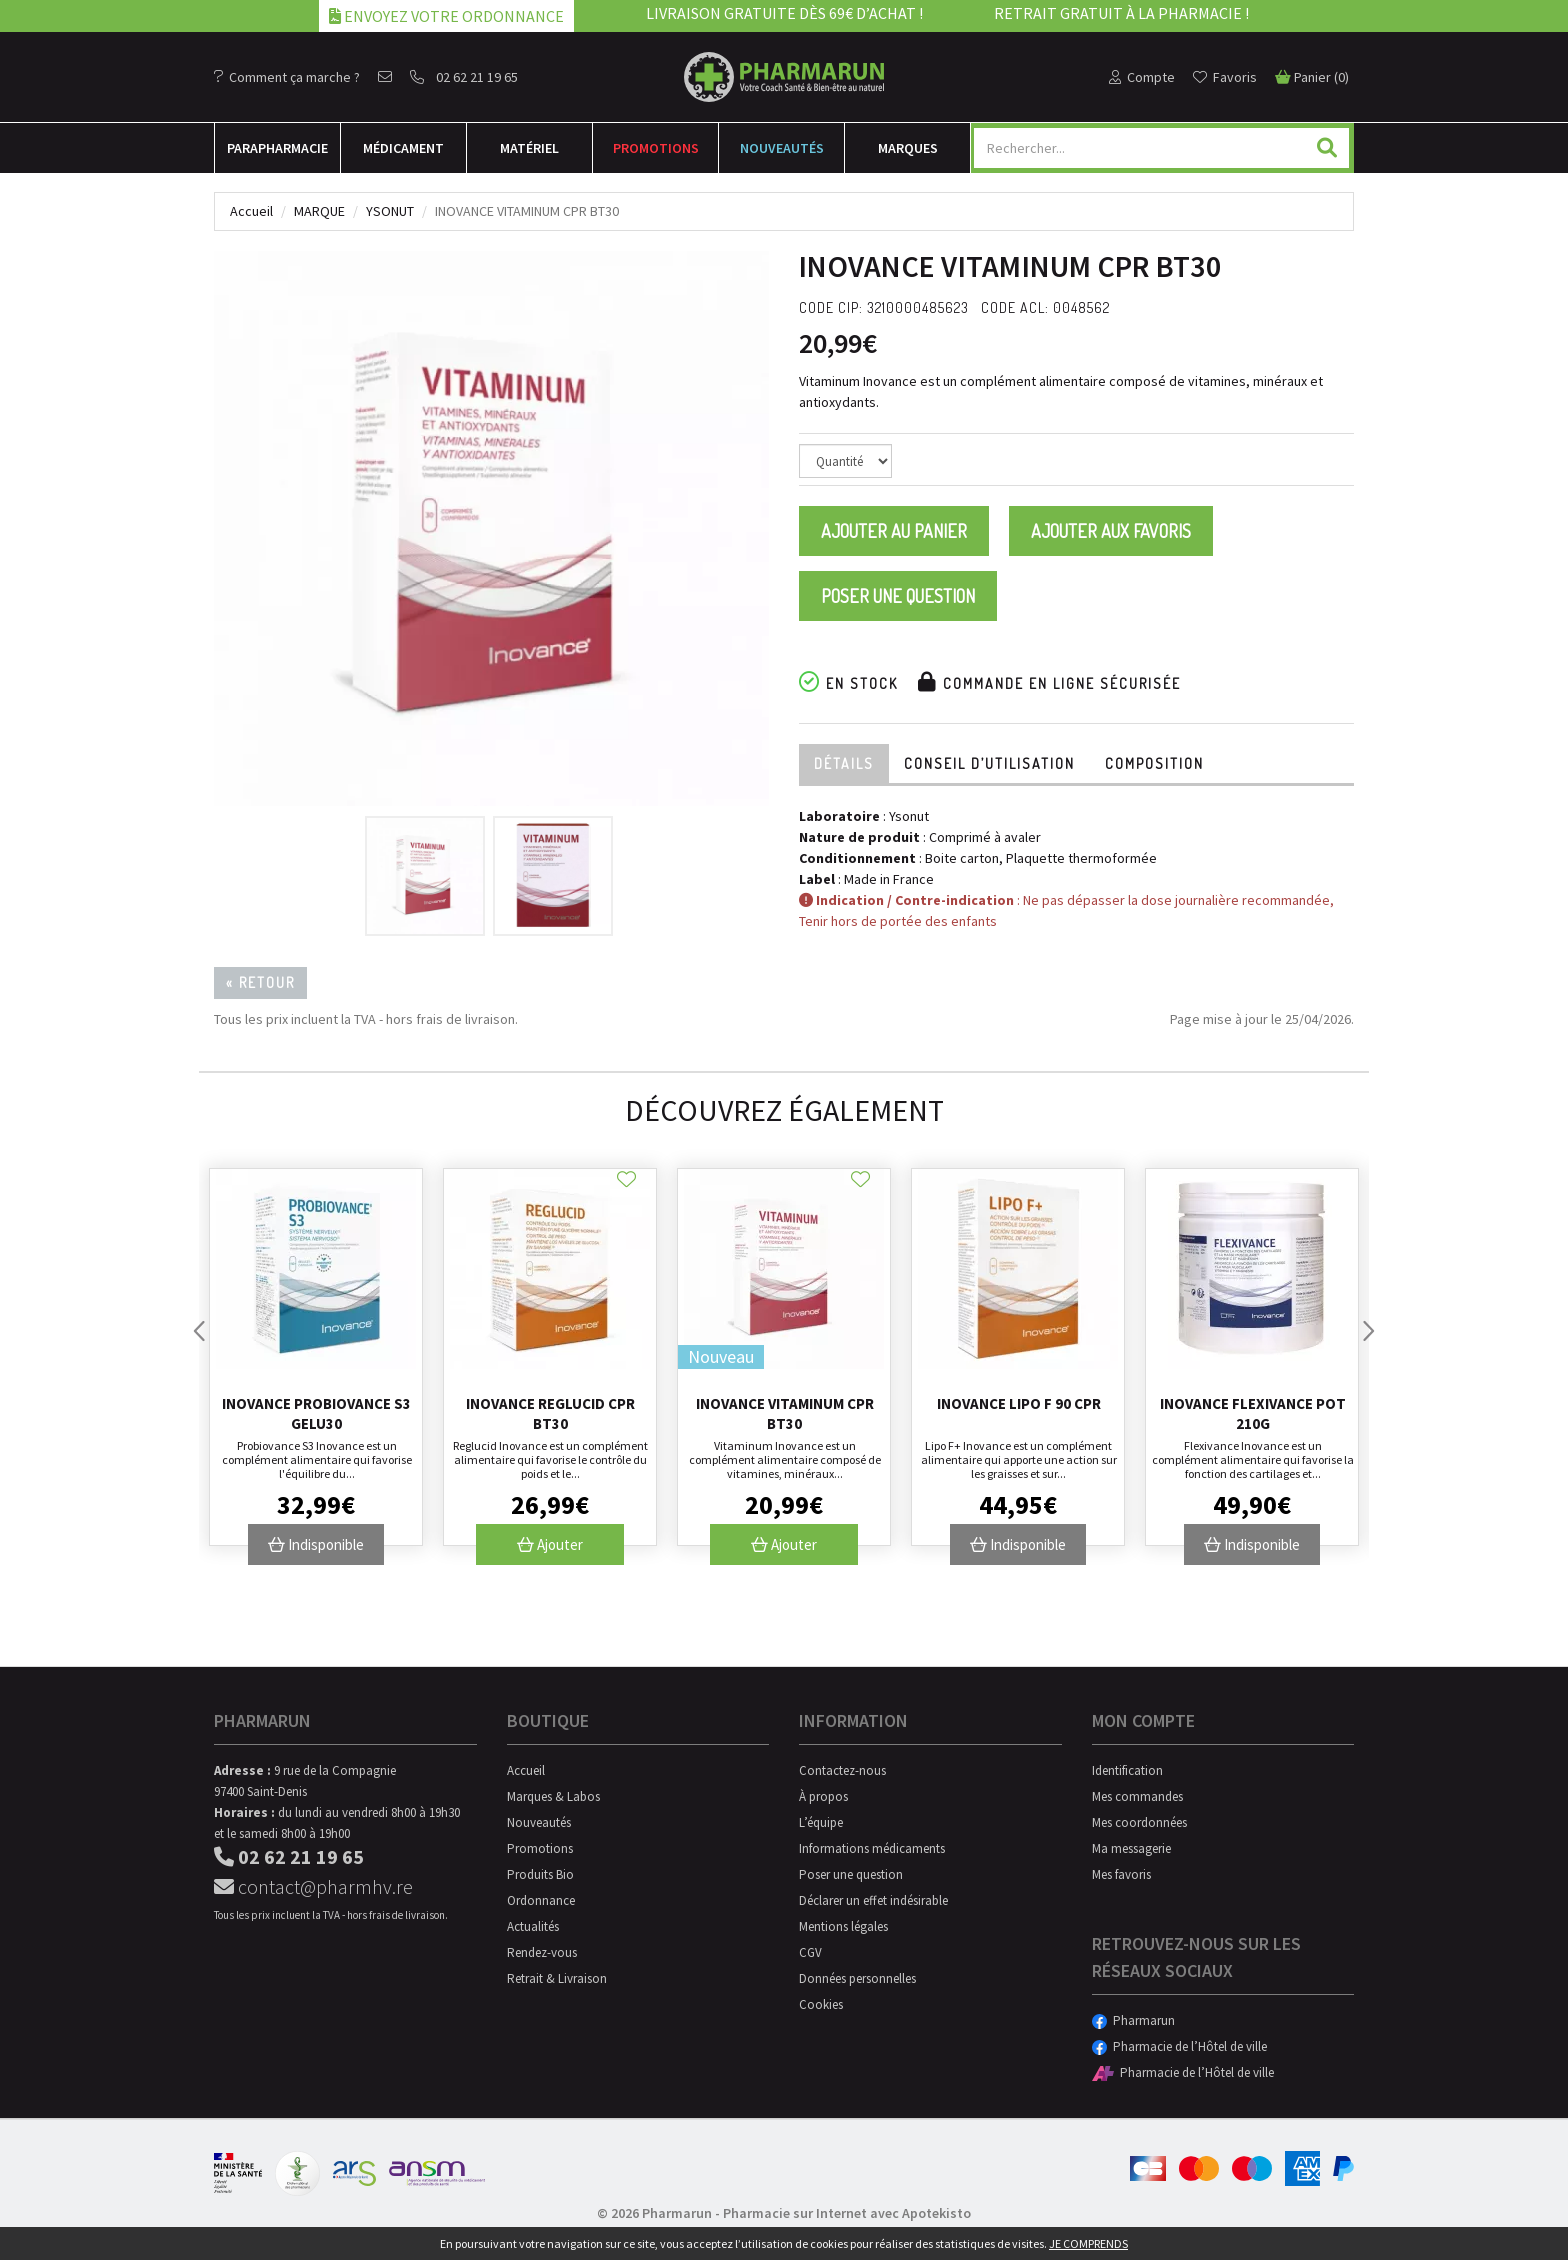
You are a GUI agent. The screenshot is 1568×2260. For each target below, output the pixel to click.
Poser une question (898, 596)
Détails (844, 763)
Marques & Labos (553, 1796)
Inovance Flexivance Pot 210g (1253, 1413)
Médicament (403, 148)
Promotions (656, 148)
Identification (1127, 1770)
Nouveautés (782, 148)
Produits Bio (540, 1874)
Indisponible (316, 1544)
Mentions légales (843, 1926)
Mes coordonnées (1139, 1822)
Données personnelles (857, 1978)
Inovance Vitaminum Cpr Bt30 (785, 1413)
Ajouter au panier (894, 531)
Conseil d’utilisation (989, 763)
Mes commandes (1137, 1796)
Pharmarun (1133, 2020)
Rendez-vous (542, 1952)
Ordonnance (541, 1900)
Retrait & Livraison (557, 1978)
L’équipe (821, 1822)
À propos (823, 1796)
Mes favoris (1121, 1874)
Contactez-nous (842, 1770)
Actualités (533, 1926)
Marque (319, 211)
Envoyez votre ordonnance (446, 16)
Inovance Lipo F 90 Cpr (1019, 1403)
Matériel (529, 148)
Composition (1154, 763)
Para (277, 148)
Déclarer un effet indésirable (873, 1900)
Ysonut (390, 211)
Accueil (251, 211)
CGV (810, 1952)
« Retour (260, 982)
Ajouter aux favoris (1111, 531)
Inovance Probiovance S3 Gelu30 (316, 1413)
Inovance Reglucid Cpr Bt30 (550, 1413)
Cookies (821, 2004)
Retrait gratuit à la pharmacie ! (1121, 13)
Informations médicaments (872, 1848)
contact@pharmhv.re (313, 1886)
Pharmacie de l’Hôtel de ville (1179, 2046)
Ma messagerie (1131, 1848)
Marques (908, 148)
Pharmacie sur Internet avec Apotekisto (847, 2213)
